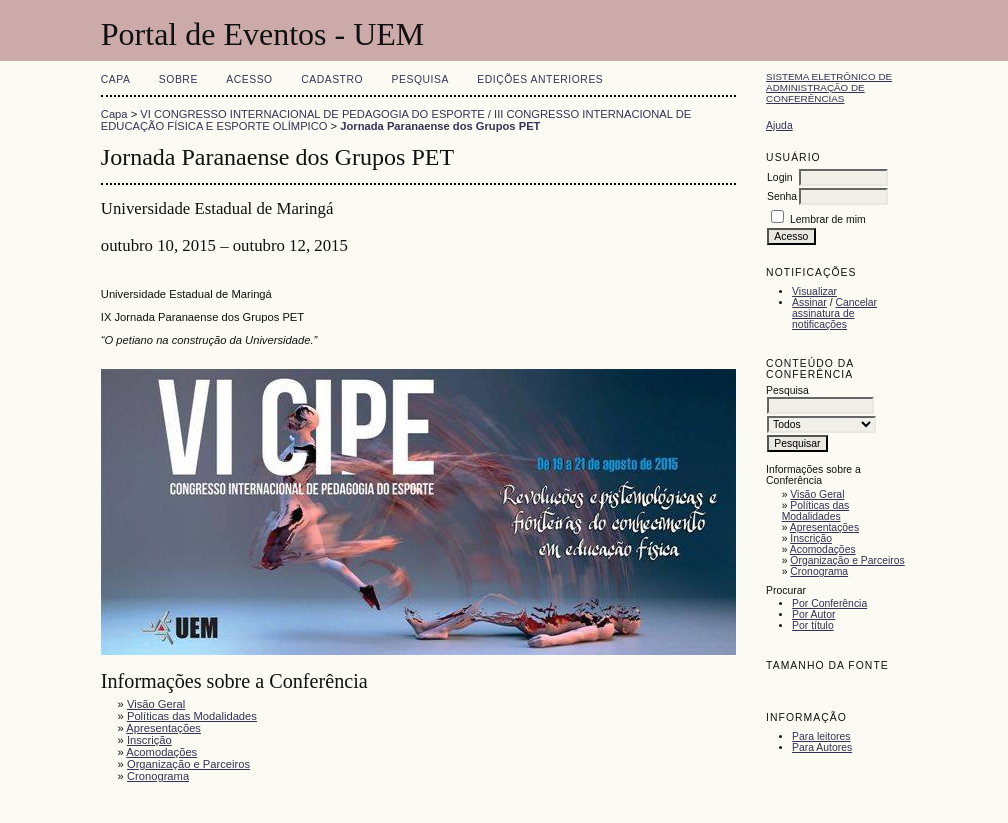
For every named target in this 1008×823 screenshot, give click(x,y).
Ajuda (779, 125)
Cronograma (819, 571)
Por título (813, 625)
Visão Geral (817, 494)
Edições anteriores (540, 79)
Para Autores (822, 747)
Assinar (809, 302)
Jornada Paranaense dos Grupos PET (440, 126)
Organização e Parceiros (847, 560)
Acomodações (823, 549)
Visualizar (814, 291)
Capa (116, 79)
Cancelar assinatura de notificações (834, 313)
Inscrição (811, 538)
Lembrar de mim (828, 219)
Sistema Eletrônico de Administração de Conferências (829, 87)
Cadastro (332, 79)
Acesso (249, 79)
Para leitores (821, 736)
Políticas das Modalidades (816, 511)
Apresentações (824, 527)
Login (779, 177)
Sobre (178, 79)
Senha (782, 196)
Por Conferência (829, 603)
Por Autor (813, 614)
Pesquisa (420, 79)
